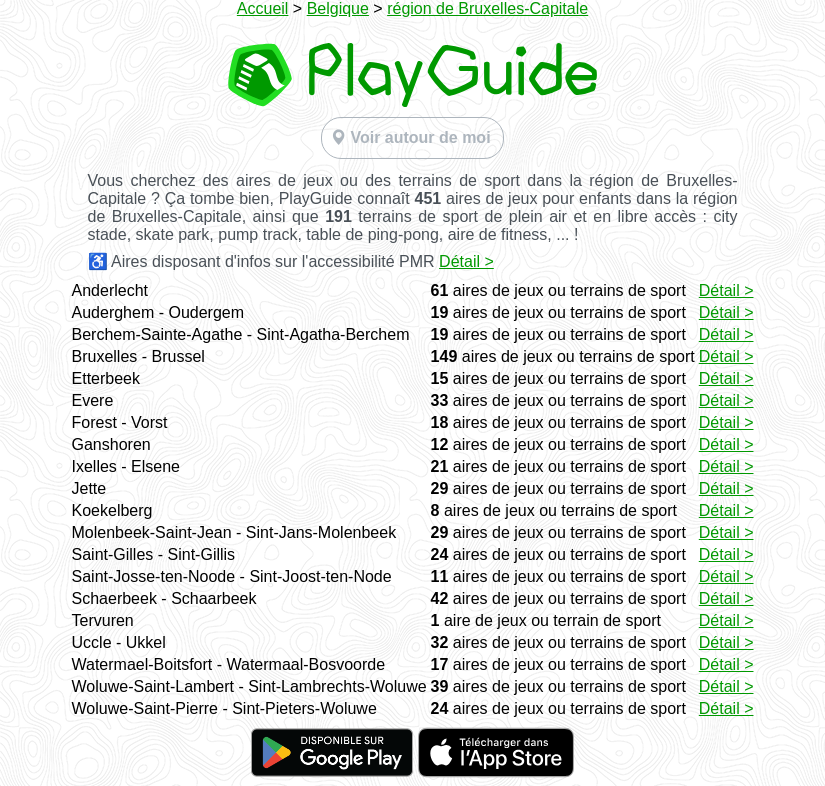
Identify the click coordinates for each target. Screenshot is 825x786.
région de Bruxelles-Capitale (487, 8)
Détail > (466, 261)
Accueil (263, 8)
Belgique (338, 8)
